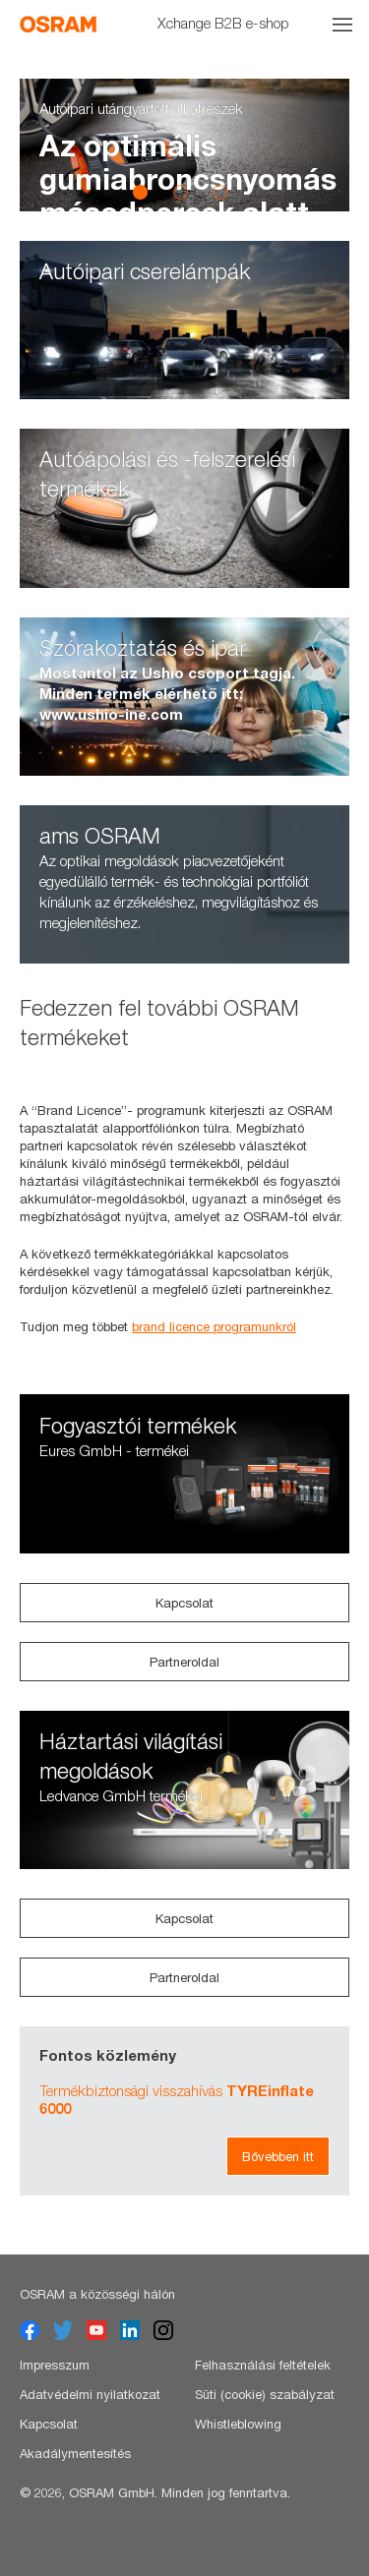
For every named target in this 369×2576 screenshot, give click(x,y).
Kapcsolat (184, 1602)
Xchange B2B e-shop (223, 22)
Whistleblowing (238, 2423)
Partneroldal (184, 1661)
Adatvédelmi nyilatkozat (90, 2394)
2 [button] (180, 191)
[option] (184, 145)
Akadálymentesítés (75, 2453)
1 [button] (140, 191)
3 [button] (219, 191)
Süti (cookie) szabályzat (265, 2394)
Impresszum (55, 2364)
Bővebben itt (278, 2156)
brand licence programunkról (214, 1326)
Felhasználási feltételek (263, 2364)
